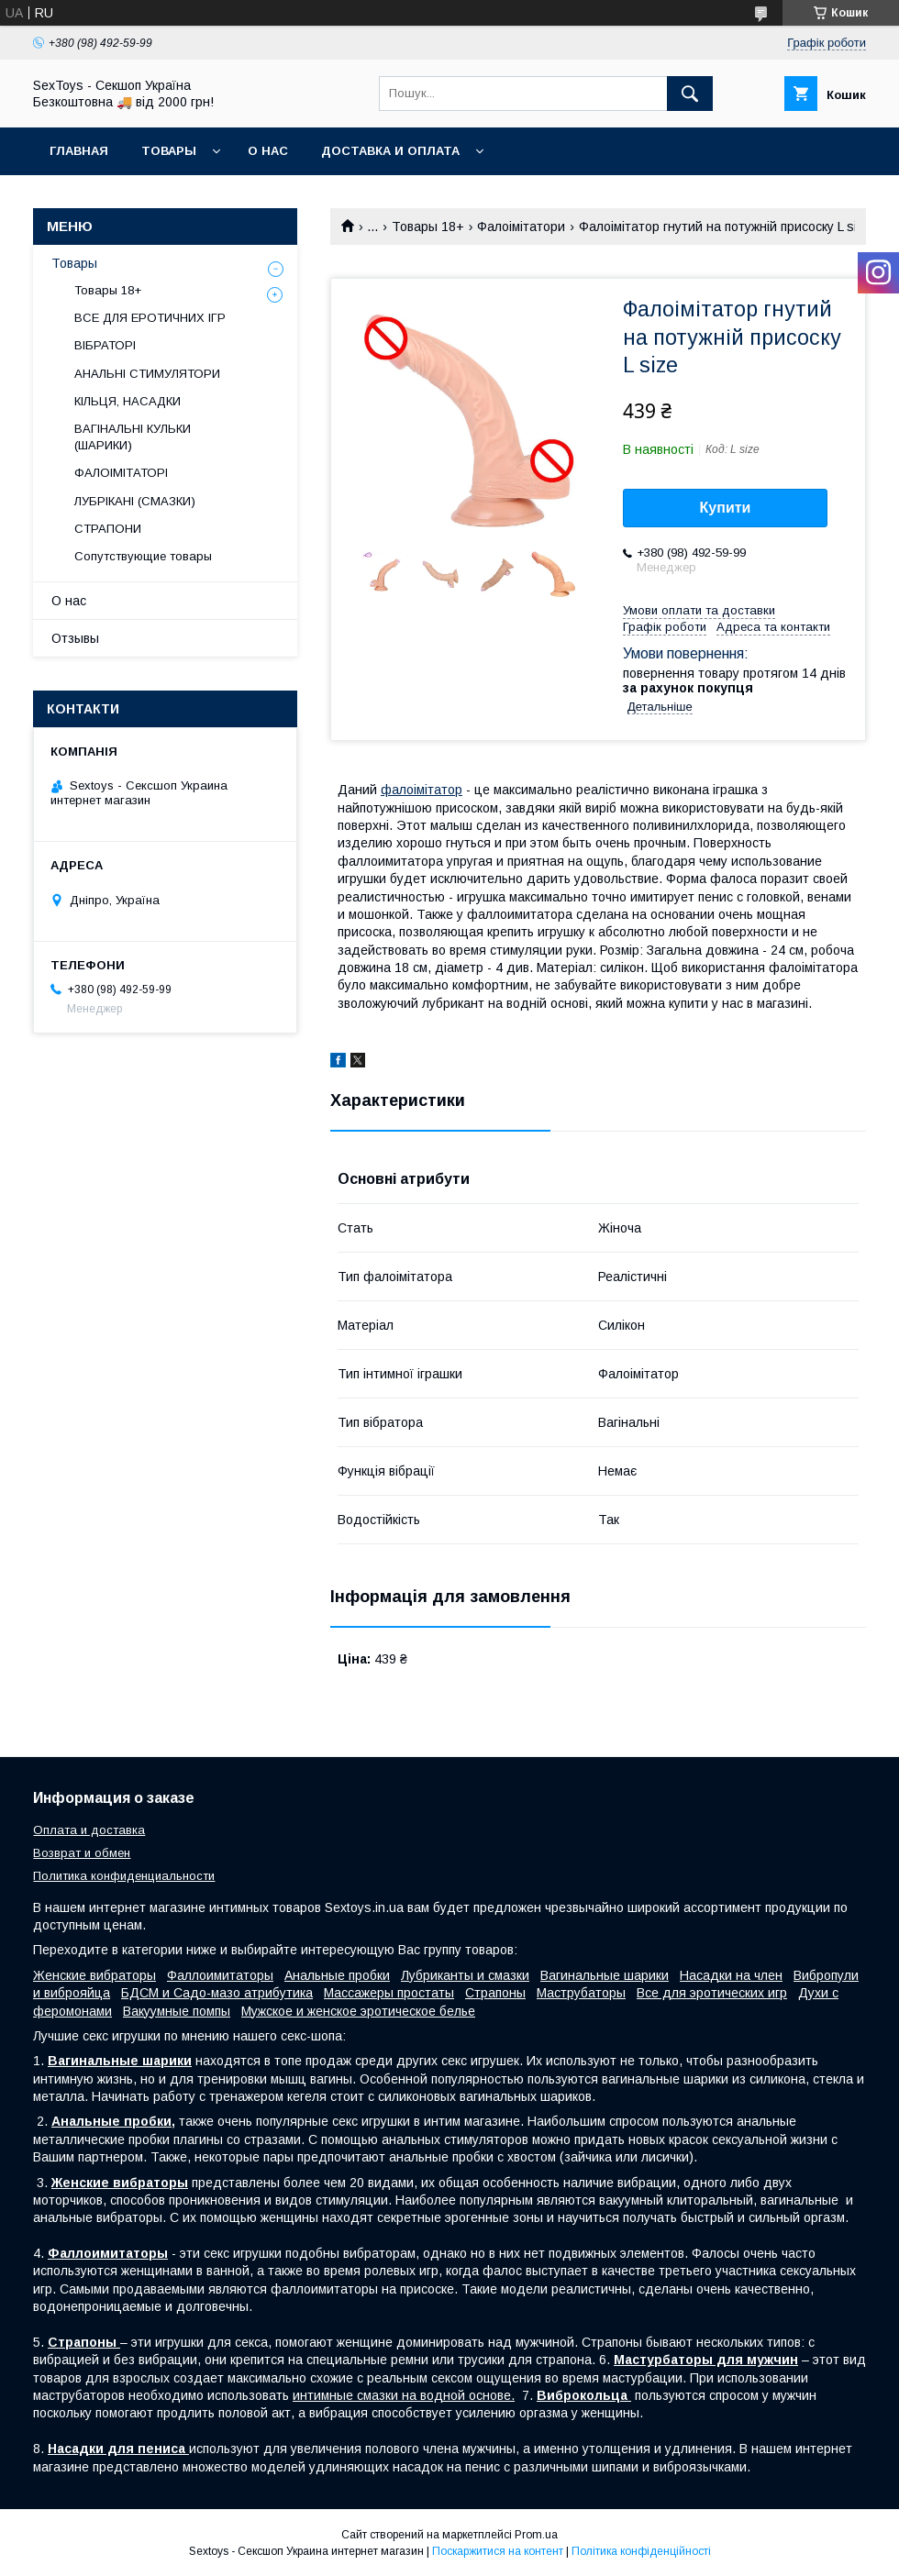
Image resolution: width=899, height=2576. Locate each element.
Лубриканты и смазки (465, 1975)
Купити (725, 507)
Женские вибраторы (94, 1975)
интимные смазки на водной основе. (404, 2395)
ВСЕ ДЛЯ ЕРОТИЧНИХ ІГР (150, 318)
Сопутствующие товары (143, 556)
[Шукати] (690, 93)
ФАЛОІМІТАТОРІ (121, 473)
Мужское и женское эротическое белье (358, 2011)
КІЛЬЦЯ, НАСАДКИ (127, 401)
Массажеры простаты (389, 1992)
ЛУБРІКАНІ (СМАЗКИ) (134, 501)
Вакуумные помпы (176, 2011)
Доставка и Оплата (390, 151)
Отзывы (75, 638)
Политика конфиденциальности (124, 1876)
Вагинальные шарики (604, 1975)
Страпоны (495, 1992)
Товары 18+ (428, 226)
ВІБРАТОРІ (105, 345)
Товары (168, 151)
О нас (268, 151)
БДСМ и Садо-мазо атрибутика (217, 1992)
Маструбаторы (581, 1992)
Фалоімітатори (521, 226)
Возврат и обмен (81, 1853)
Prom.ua (536, 2534)
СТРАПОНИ (107, 529)
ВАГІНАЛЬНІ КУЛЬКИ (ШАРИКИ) (132, 437)
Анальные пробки (337, 1975)
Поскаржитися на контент (497, 2551)
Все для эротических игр (712, 1992)
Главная (79, 151)
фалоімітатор (421, 789)
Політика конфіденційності (641, 2551)
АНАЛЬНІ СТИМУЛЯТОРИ (147, 374)
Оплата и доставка (89, 1830)
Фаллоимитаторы (220, 1975)
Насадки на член (731, 1975)
